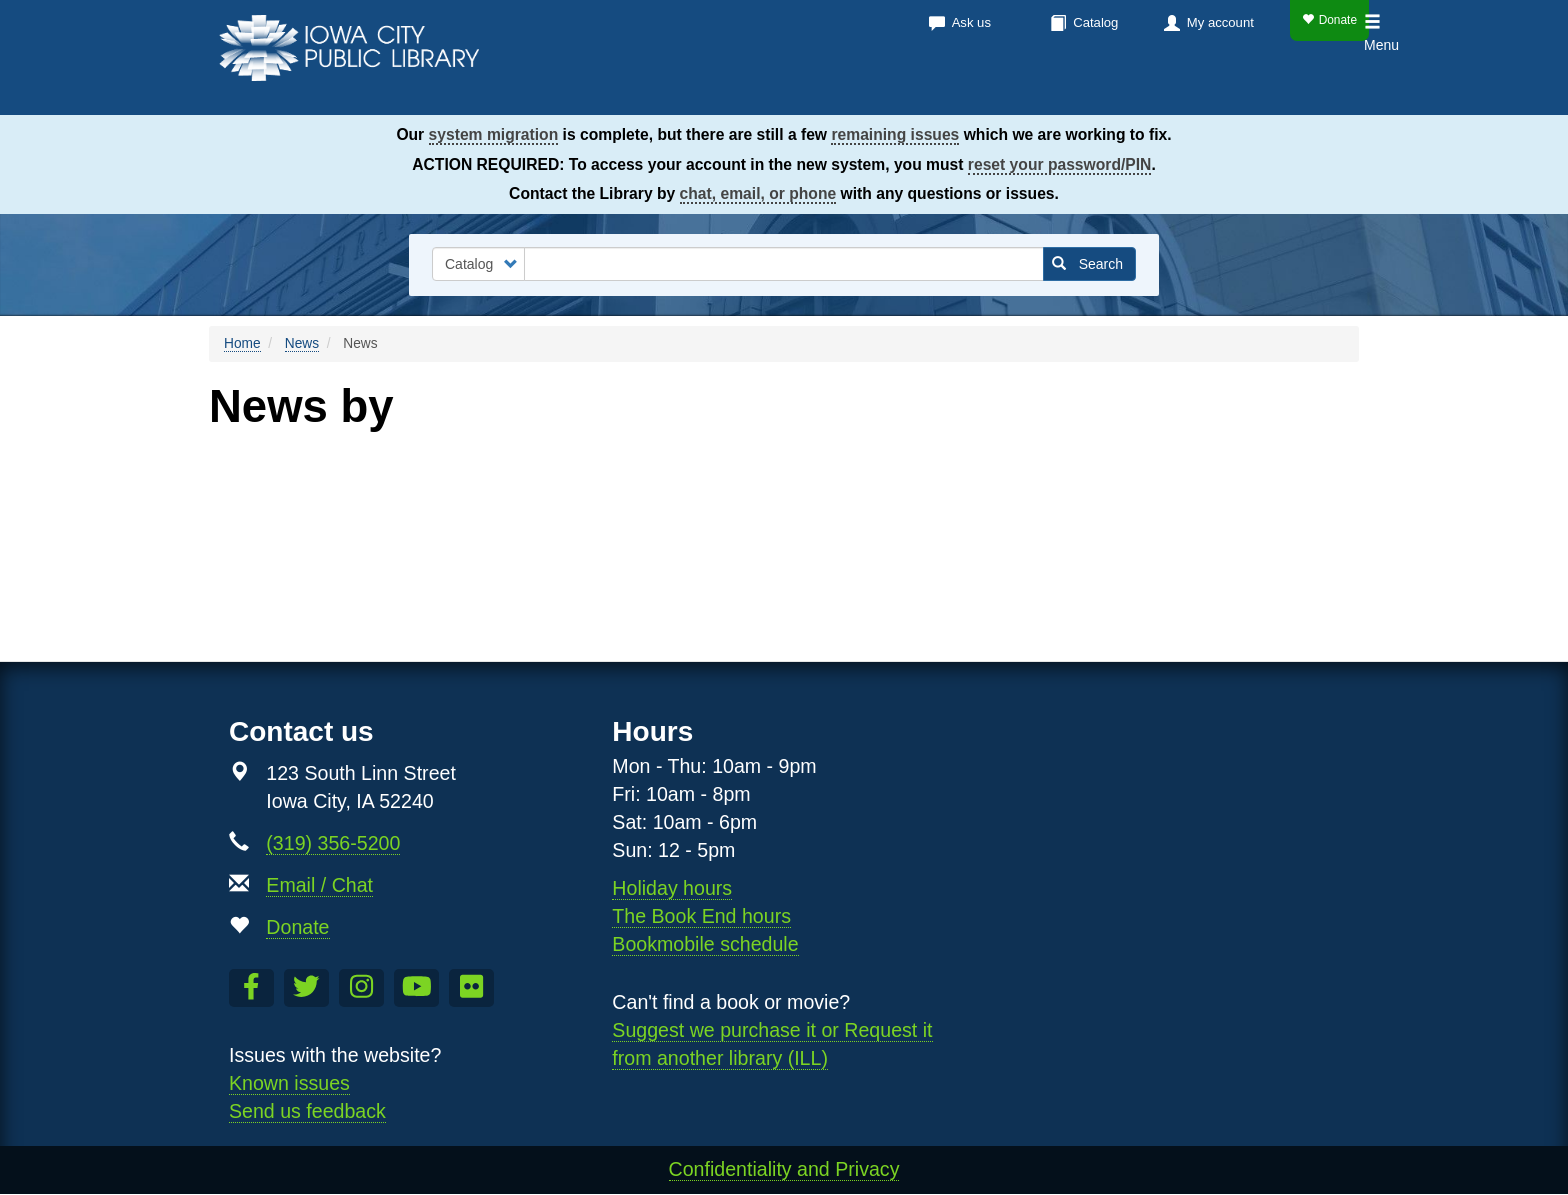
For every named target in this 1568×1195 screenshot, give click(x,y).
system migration (494, 134)
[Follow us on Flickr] (471, 988)
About (1175, 90)
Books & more (813, 90)
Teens (1330, 90)
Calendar (955, 90)
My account (1220, 22)
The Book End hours (701, 916)
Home (242, 343)
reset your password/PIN (1060, 164)
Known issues (289, 1083)
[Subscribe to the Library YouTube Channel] (416, 988)
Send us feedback (307, 1111)
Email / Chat (319, 885)
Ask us (971, 22)
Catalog (1095, 22)
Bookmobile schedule (705, 944)
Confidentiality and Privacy (784, 1169)
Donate (1329, 20)
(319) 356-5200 (333, 843)
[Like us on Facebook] (251, 988)
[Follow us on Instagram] (361, 988)
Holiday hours (672, 888)
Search (1087, 264)
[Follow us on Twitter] (306, 988)
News (302, 343)
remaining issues (895, 134)
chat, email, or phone (758, 193)
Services (1072, 90)
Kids (1260, 90)
